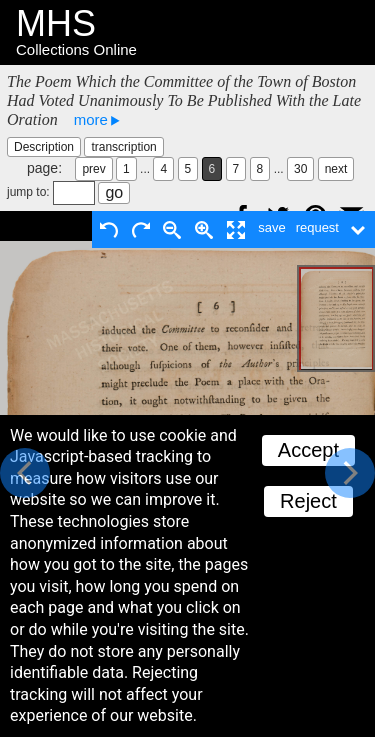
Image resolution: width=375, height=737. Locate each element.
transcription (123, 147)
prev (93, 169)
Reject (308, 501)
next (336, 169)
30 (300, 169)
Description (44, 147)
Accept (308, 450)
